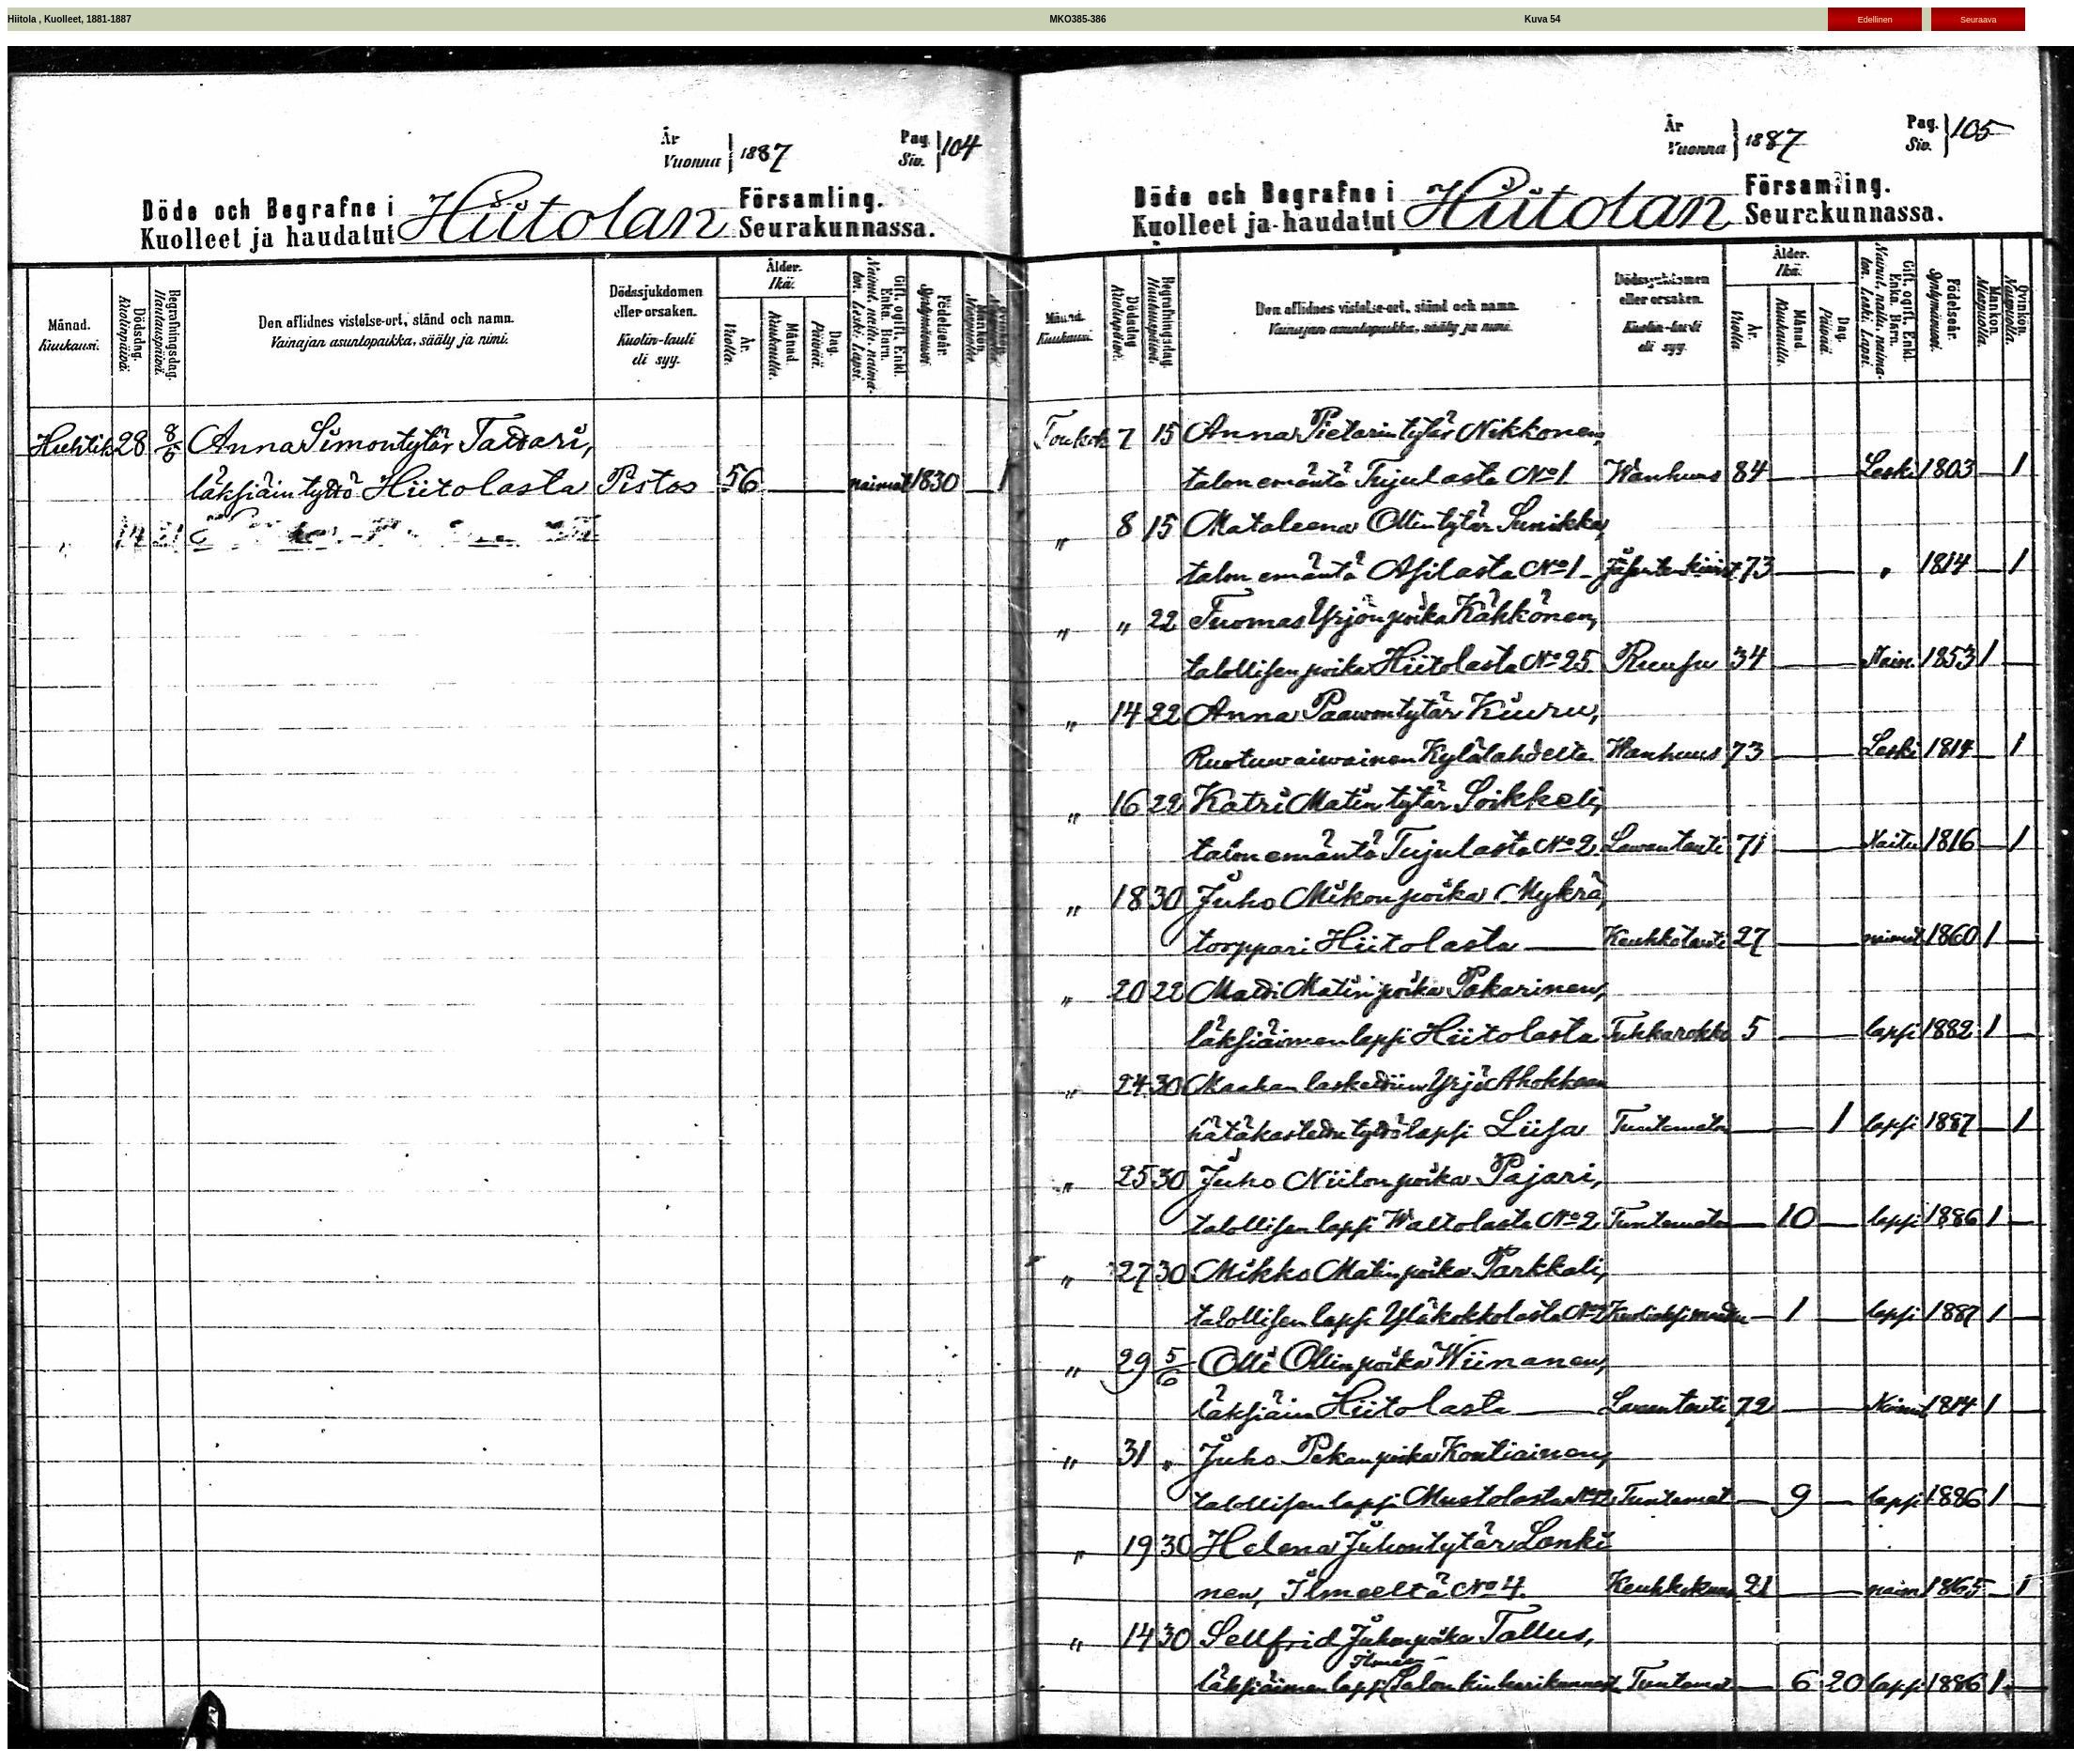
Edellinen (1875, 19)
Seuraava (1978, 19)
